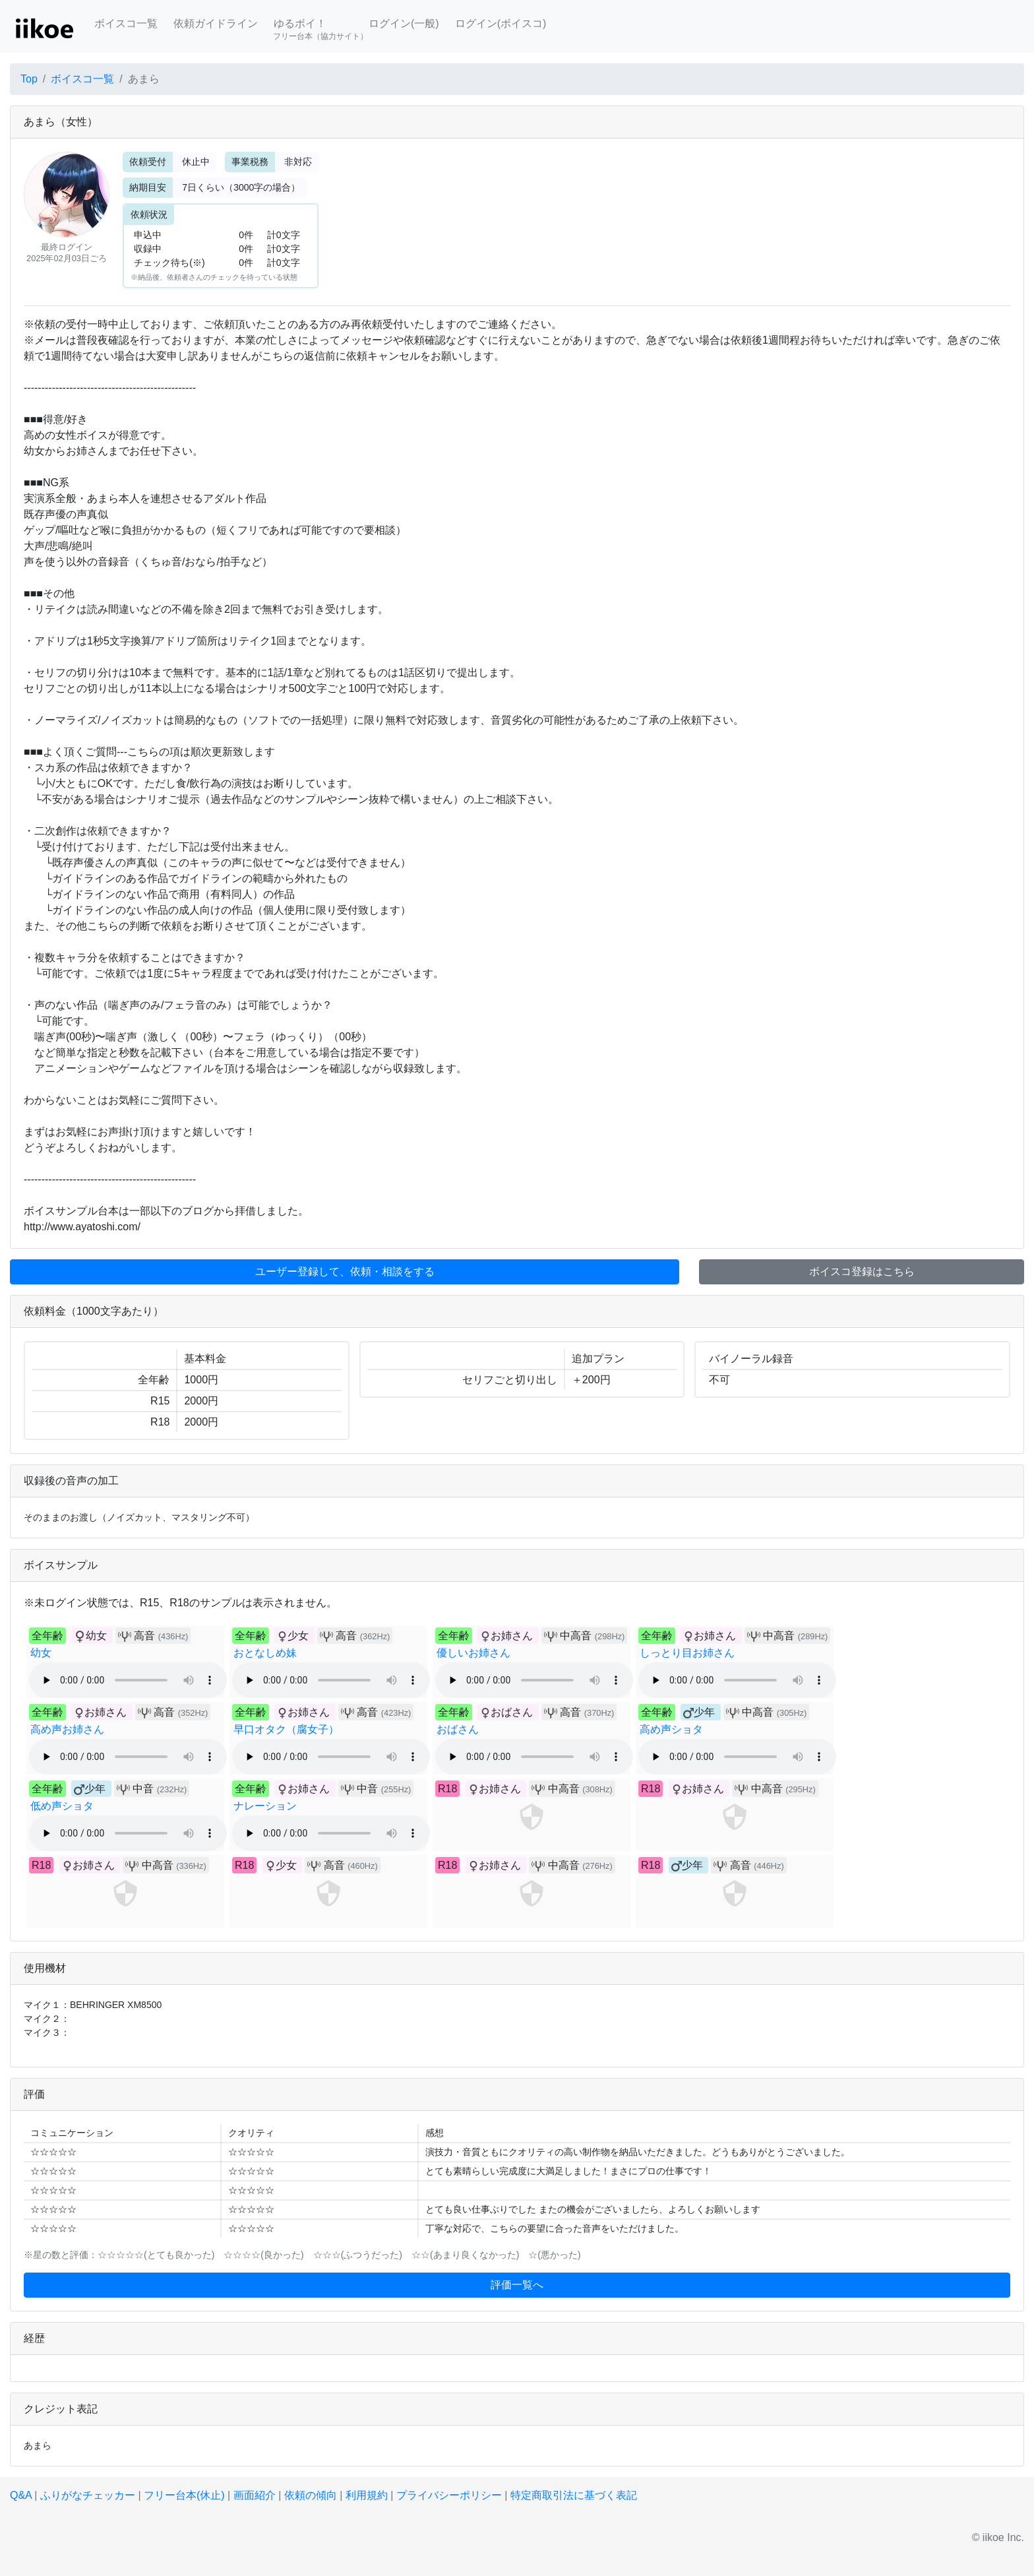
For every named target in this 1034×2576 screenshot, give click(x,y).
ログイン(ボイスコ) (501, 23)
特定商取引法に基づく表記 (573, 2495)
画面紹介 (254, 2495)
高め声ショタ (671, 1729)
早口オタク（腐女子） (286, 1729)
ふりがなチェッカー (87, 2495)
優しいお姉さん (473, 1652)
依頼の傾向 (310, 2495)
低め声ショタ (62, 1805)
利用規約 (367, 2495)
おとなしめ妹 (265, 1652)
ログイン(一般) (404, 23)
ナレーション (265, 1805)
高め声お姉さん (67, 1729)
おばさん (458, 1729)
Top (29, 78)
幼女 (40, 1652)
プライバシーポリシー (449, 2495)
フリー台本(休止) (184, 2495)
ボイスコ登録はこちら (862, 1271)
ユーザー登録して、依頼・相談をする (345, 1271)
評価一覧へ (517, 2284)
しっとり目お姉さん (687, 1652)
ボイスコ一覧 (126, 23)
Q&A (21, 2495)
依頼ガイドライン (215, 23)
